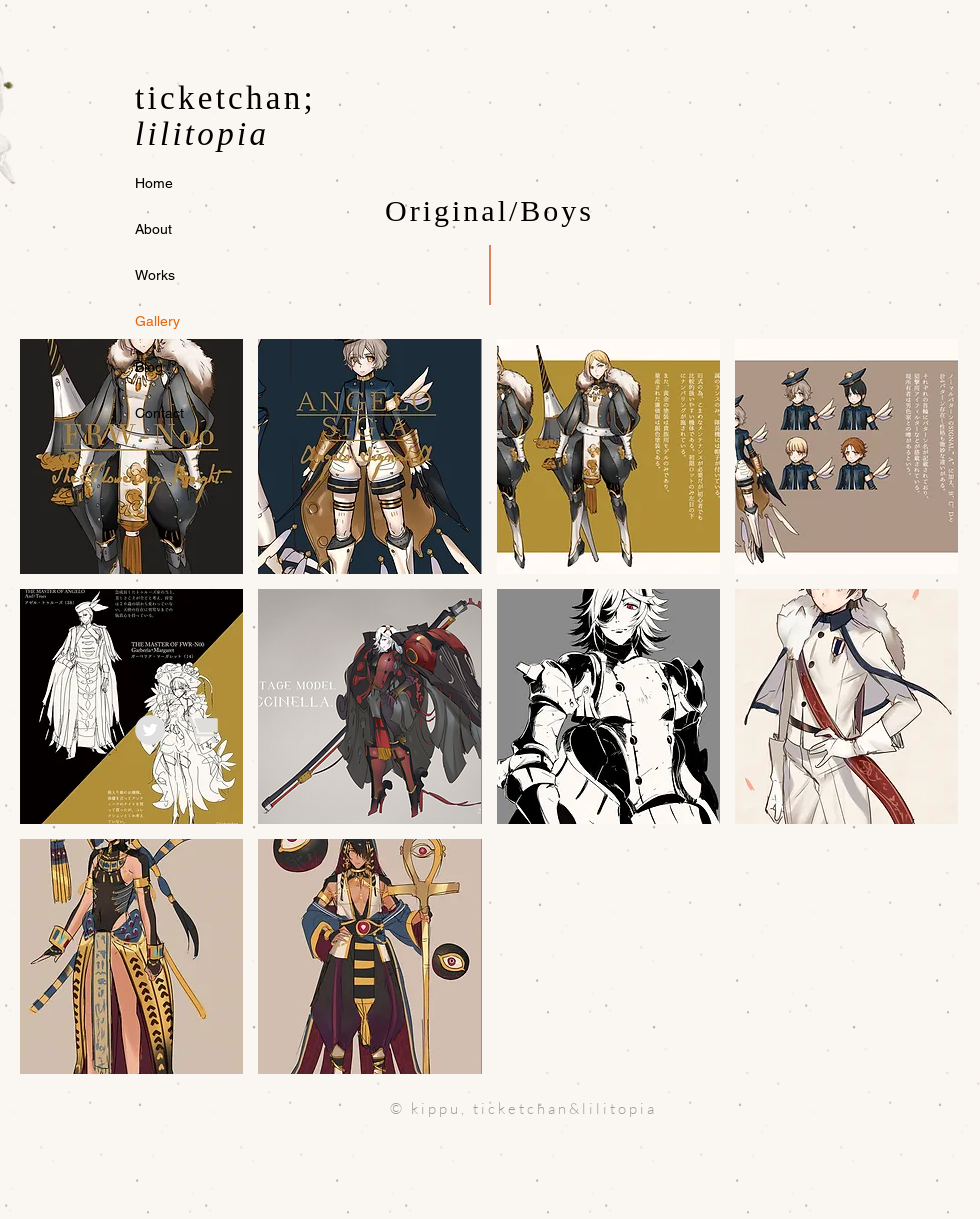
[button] (131, 456)
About (153, 229)
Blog (149, 367)
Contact (159, 413)
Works (155, 275)
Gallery (157, 321)
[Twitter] (150, 730)
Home (154, 183)
